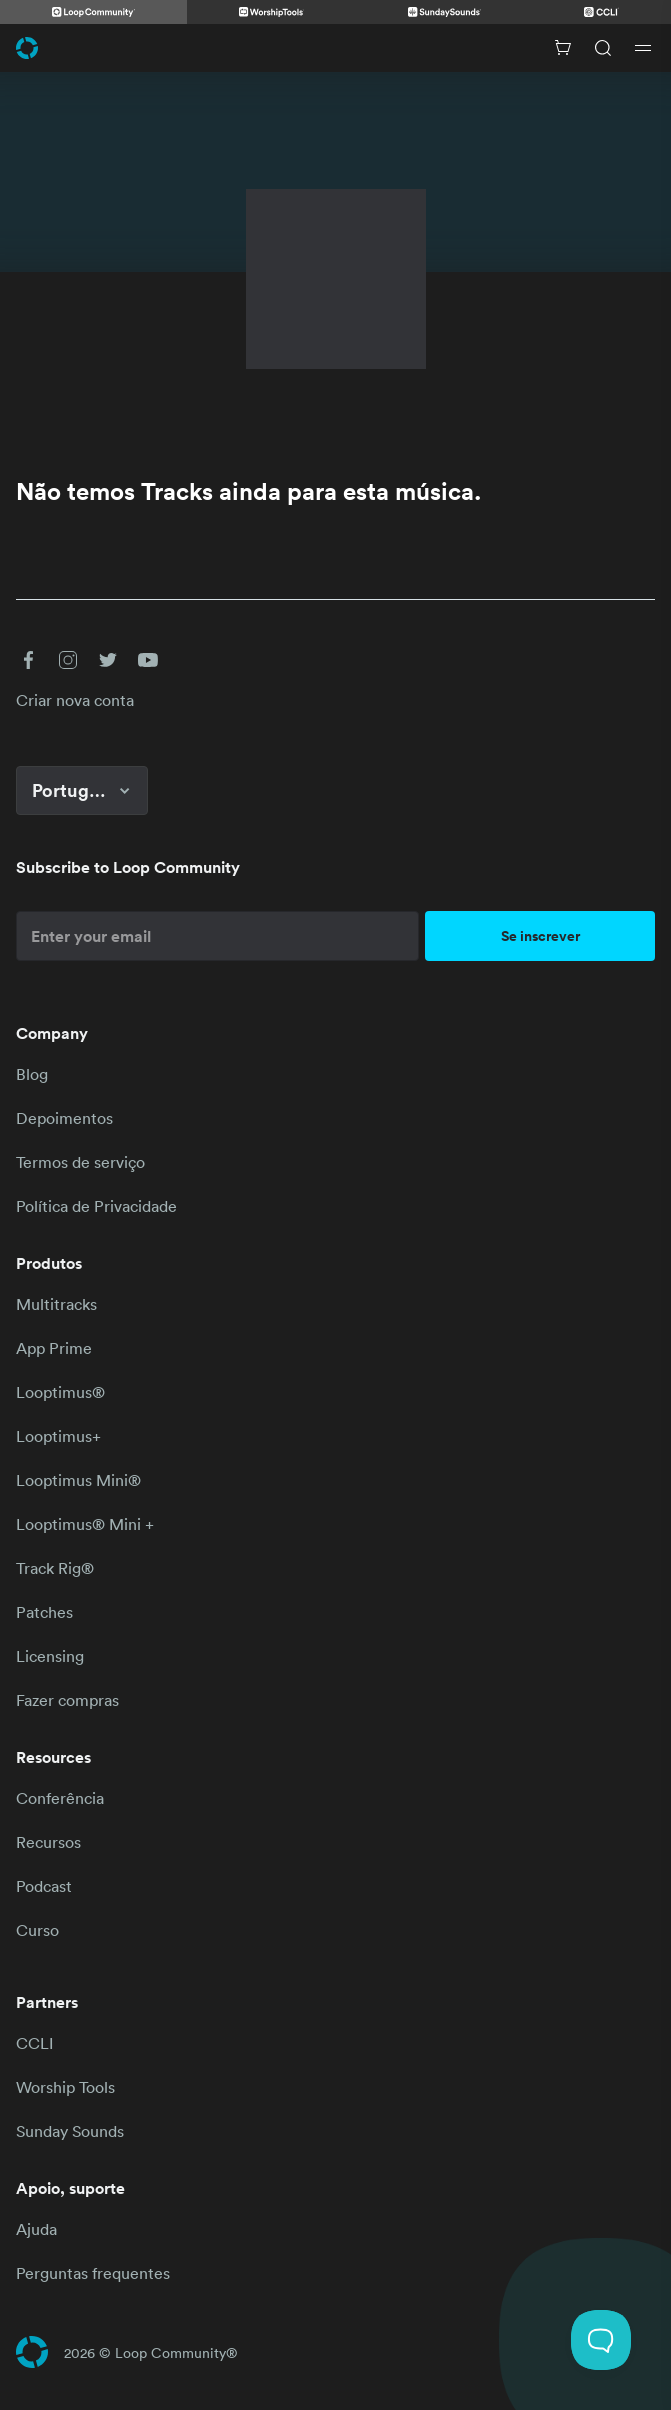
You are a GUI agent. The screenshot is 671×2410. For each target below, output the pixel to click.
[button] (28, 660)
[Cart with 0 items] (563, 48)
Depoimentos (64, 1118)
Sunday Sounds (70, 2131)
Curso (37, 1930)
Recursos (48, 1842)
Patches (44, 1612)
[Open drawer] (643, 48)
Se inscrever (540, 936)
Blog (32, 1074)
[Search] (603, 48)
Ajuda (36, 2229)
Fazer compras (67, 1700)
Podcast (44, 1886)
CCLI (34, 2043)
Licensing (50, 1656)
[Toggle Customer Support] (601, 2340)
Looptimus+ (58, 1436)
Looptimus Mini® (78, 1480)
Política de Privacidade (96, 1206)
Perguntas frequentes (93, 2273)
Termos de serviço (80, 1162)
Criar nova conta (75, 700)
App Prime (54, 1348)
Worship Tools (65, 2087)
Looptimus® (60, 1392)
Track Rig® (55, 1568)
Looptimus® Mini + (85, 1524)
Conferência (60, 1798)
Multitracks (56, 1304)
